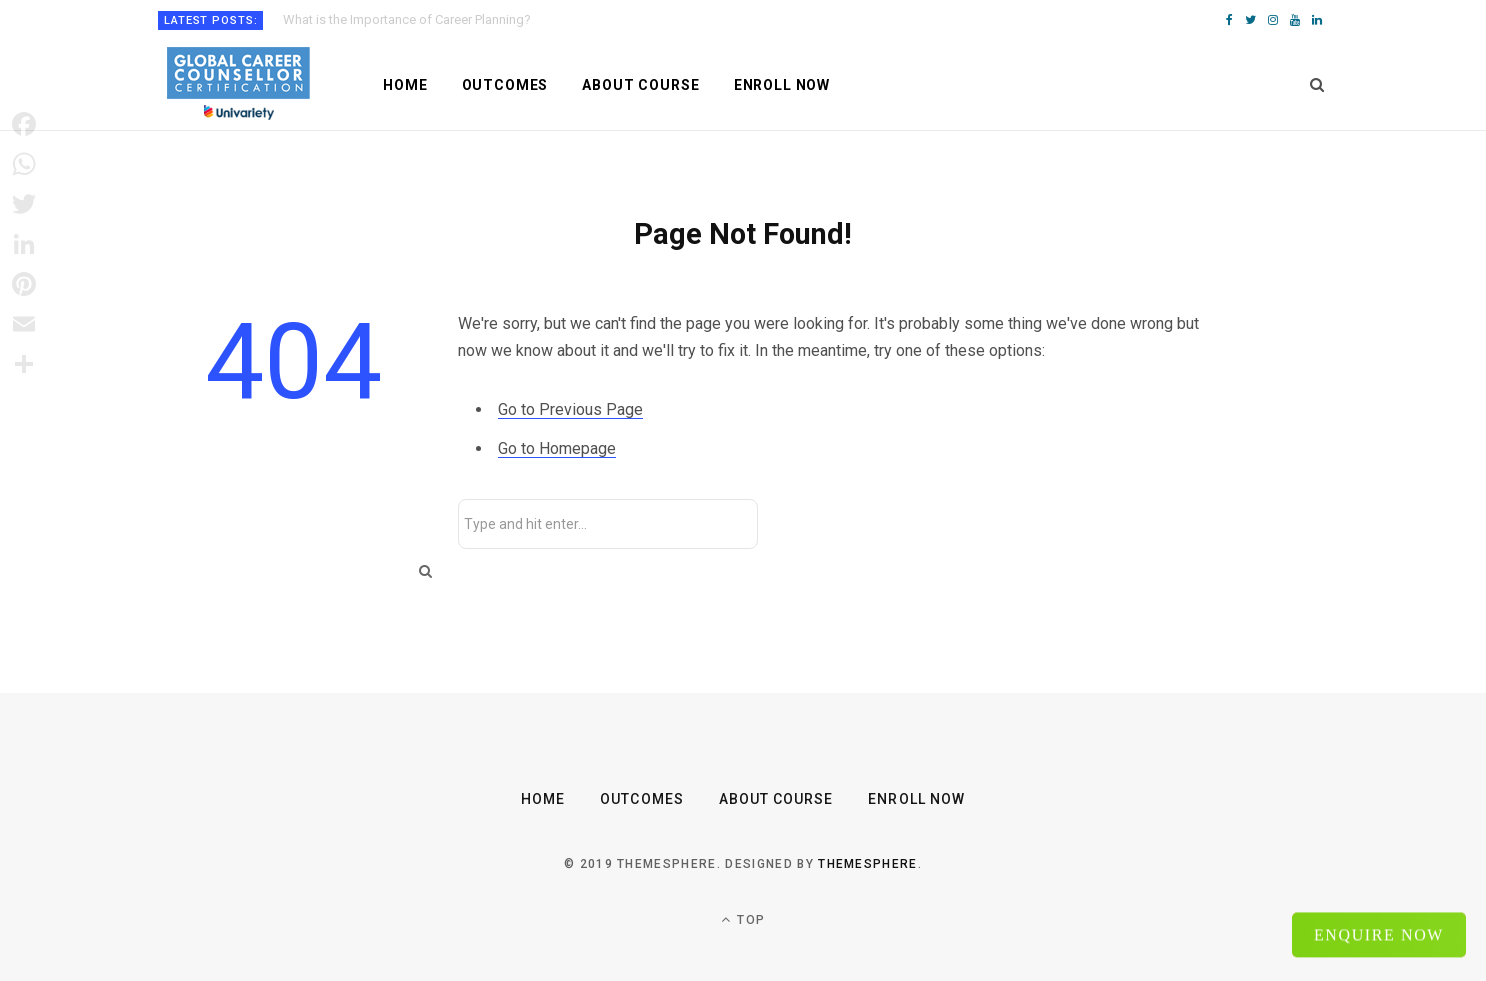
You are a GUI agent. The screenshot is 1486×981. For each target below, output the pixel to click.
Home (405, 85)
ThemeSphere (868, 864)
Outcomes (505, 85)
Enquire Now (1379, 933)
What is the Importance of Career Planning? (407, 19)
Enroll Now (782, 85)
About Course (640, 85)
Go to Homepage (557, 448)
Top (743, 919)
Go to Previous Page (570, 409)
